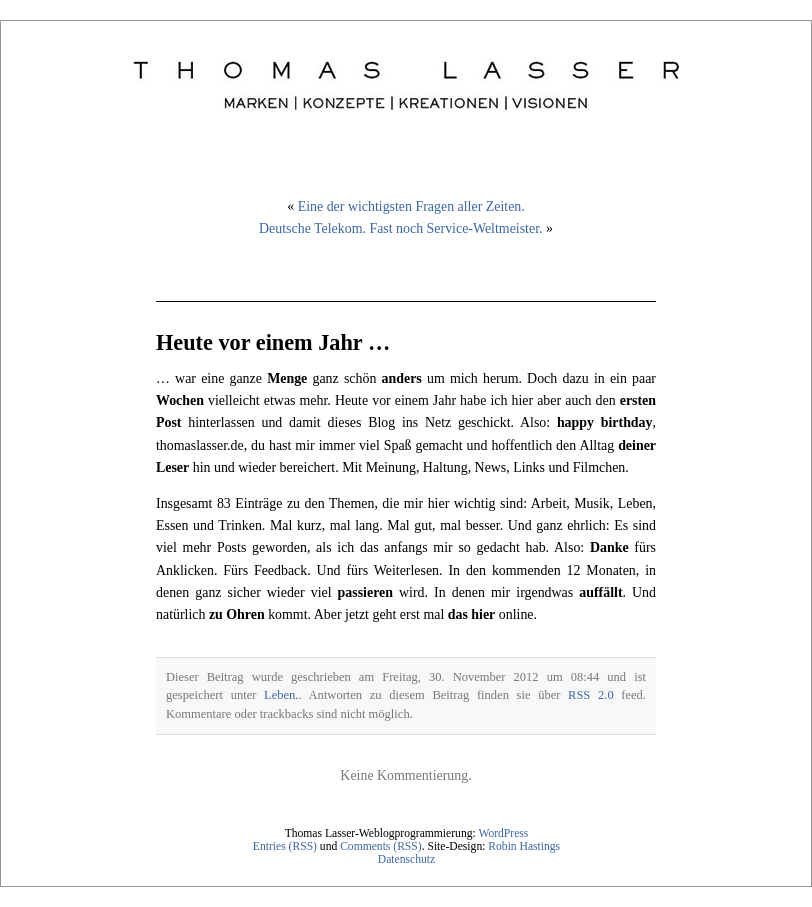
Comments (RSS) (381, 846)
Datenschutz (406, 859)
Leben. (281, 695)
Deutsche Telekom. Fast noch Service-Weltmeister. (400, 228)
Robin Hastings (524, 846)
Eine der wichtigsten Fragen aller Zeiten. (411, 206)
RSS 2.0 (591, 695)
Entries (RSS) (285, 846)
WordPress (503, 833)
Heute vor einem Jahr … (273, 342)
